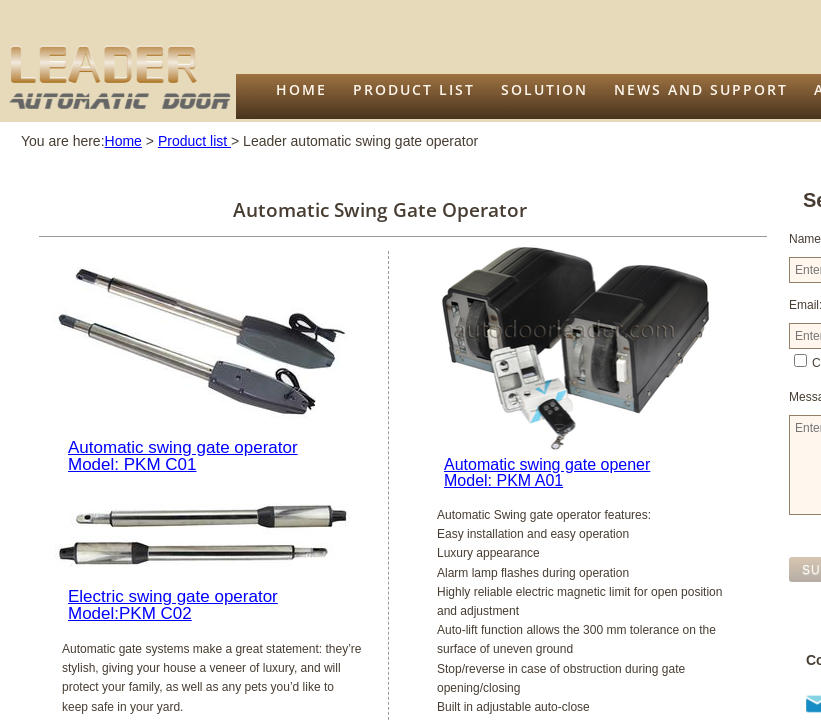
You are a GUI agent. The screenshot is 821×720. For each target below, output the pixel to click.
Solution (544, 89)
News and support (701, 89)
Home (301, 89)
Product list (414, 89)
